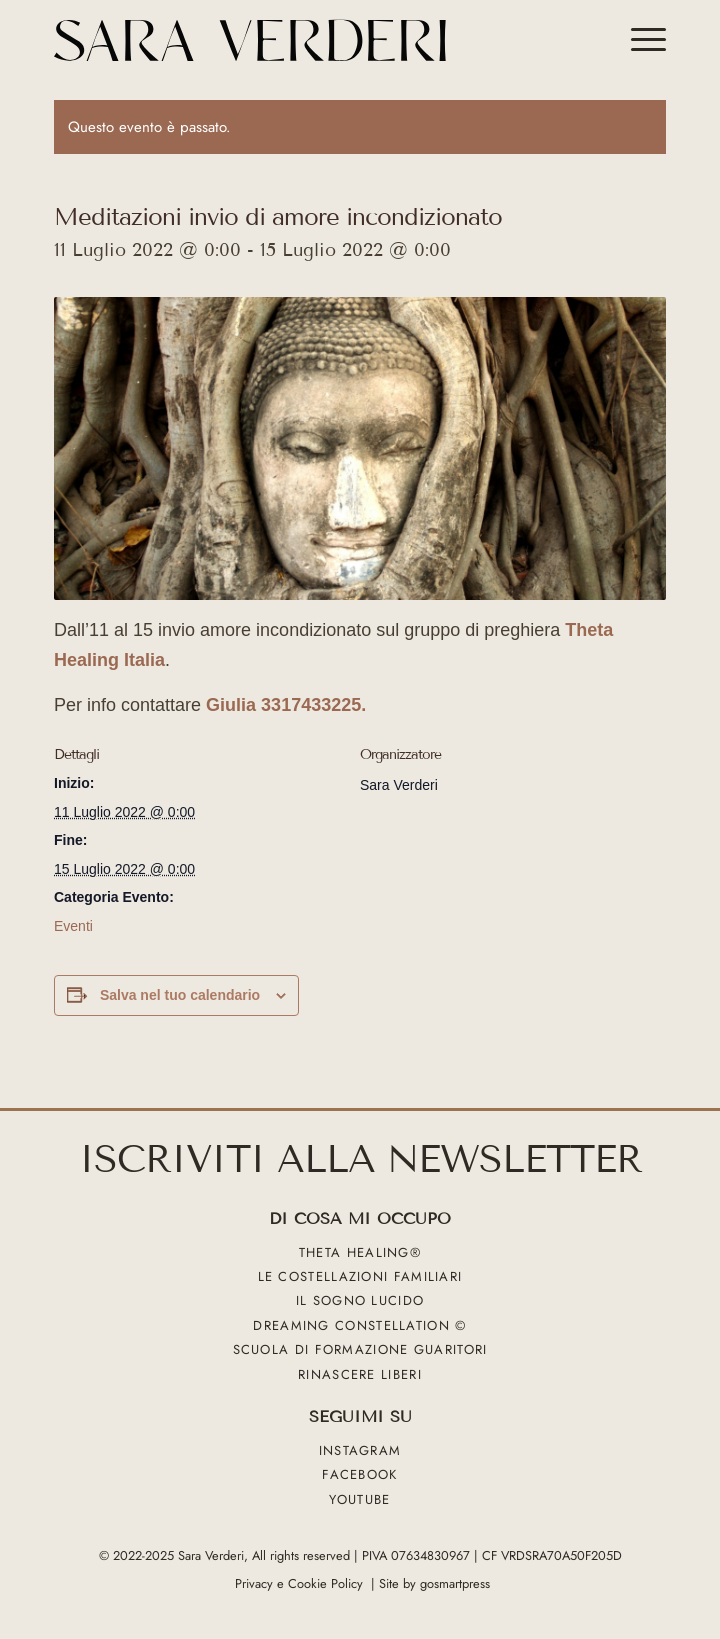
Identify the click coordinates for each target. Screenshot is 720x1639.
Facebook (359, 1475)
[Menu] (638, 40)
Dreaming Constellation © (359, 1325)
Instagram (360, 1450)
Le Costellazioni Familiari (360, 1276)
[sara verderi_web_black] (299, 40)
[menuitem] (638, 40)
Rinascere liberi (360, 1374)
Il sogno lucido (360, 1301)
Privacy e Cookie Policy (299, 1583)
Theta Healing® (360, 1252)
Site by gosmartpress (434, 1583)
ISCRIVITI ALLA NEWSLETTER (360, 1159)
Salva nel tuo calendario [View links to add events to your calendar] (180, 995)
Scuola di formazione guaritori (360, 1350)
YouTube (359, 1499)
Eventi (73, 926)
